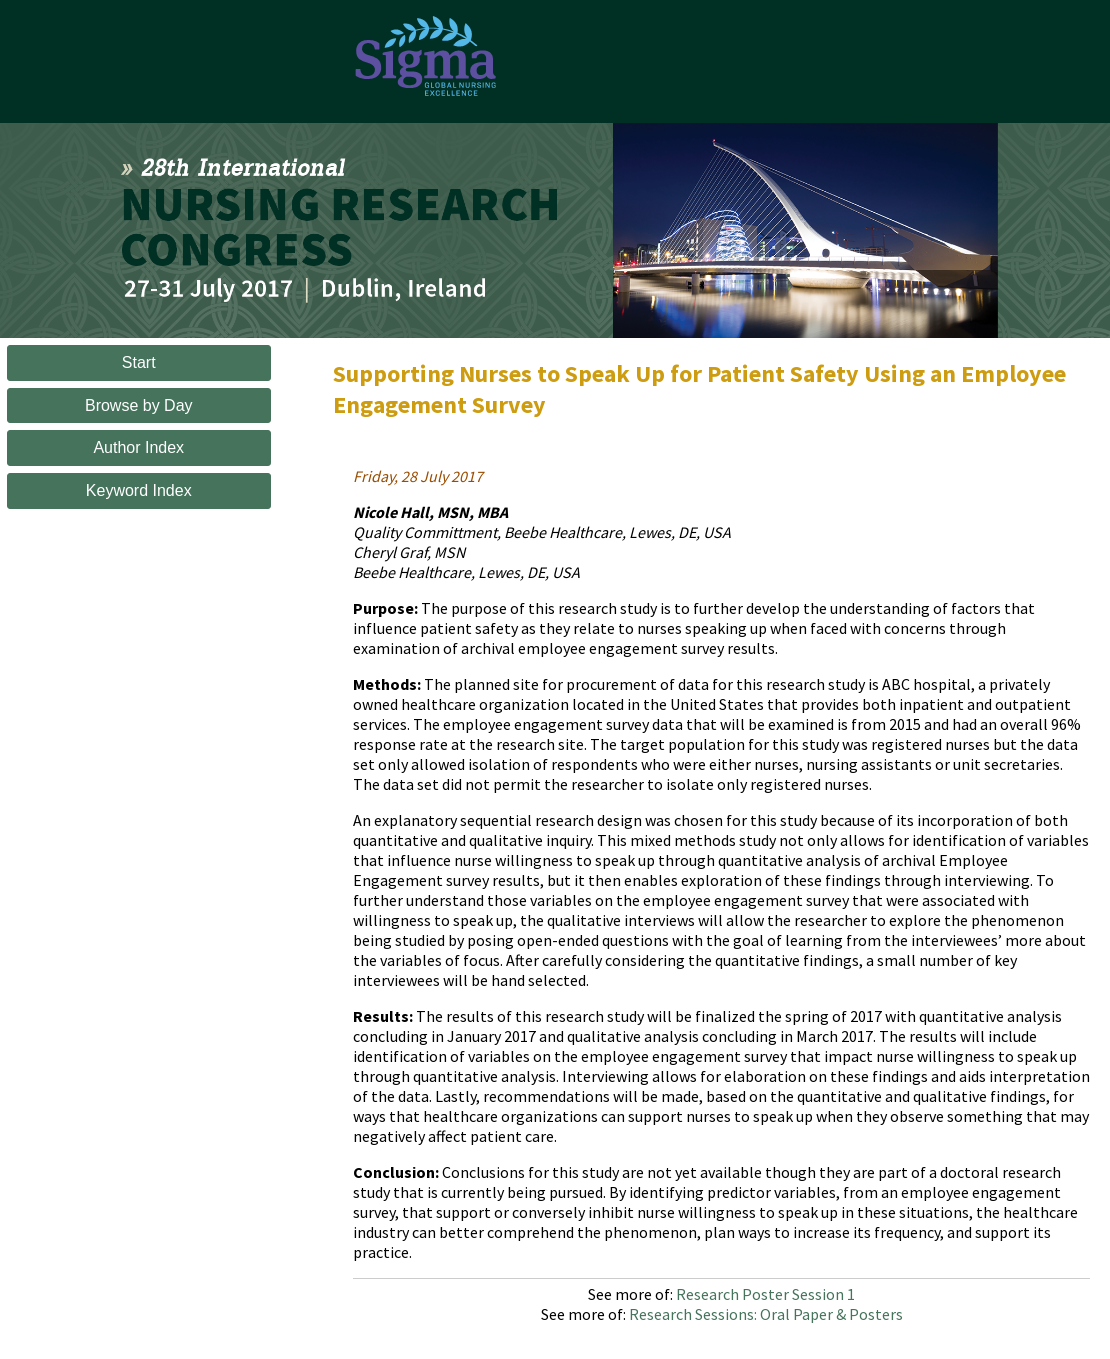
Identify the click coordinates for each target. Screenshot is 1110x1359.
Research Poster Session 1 (765, 1294)
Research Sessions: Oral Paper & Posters (766, 1314)
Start (139, 362)
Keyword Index (139, 490)
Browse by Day (139, 405)
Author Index (138, 447)
